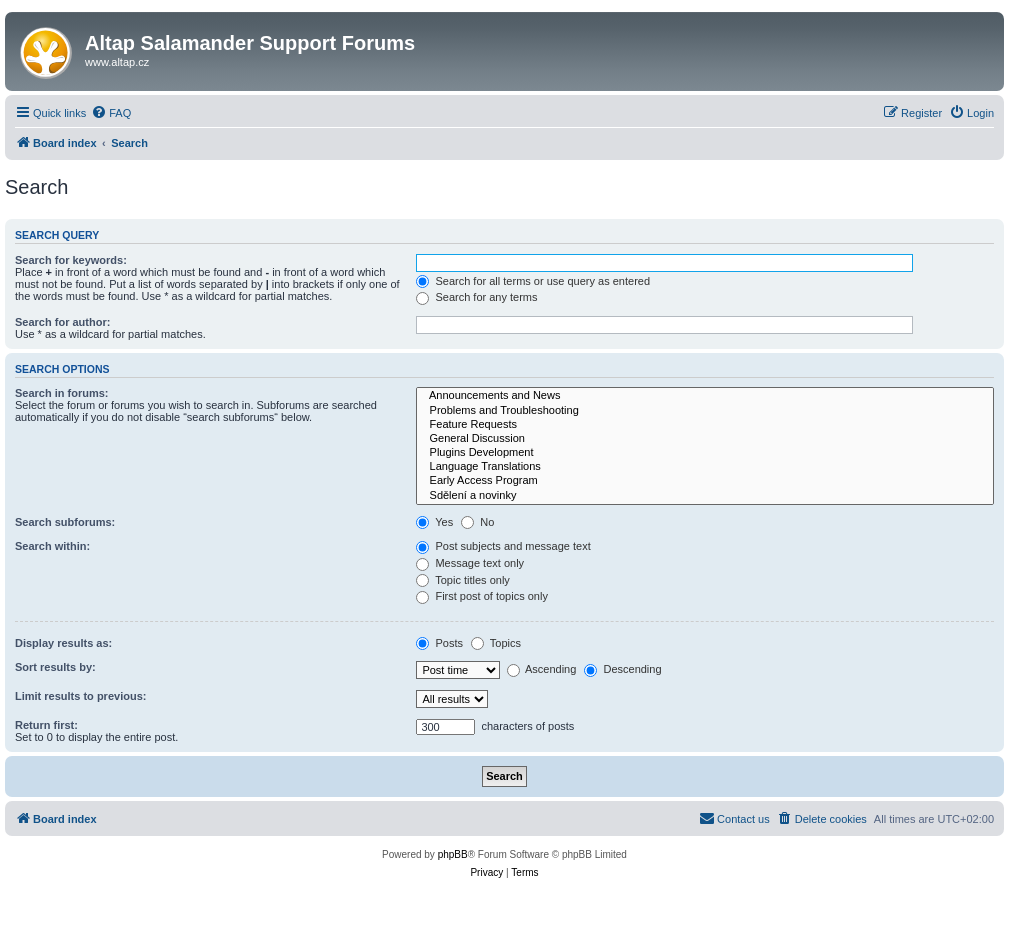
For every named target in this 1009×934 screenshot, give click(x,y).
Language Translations (705, 467)
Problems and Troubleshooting (705, 411)
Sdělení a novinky (705, 496)
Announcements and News (705, 396)
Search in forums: (62, 393)
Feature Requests (705, 425)
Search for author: (62, 322)
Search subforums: (65, 522)
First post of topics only (482, 596)
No (477, 522)
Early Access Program (705, 481)
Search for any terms (476, 297)
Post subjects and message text (503, 546)
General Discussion (705, 439)
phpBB (453, 854)
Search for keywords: (71, 260)
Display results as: (63, 643)
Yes (434, 522)
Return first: (46, 725)
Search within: (52, 546)
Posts (439, 643)
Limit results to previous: (80, 696)
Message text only (470, 563)
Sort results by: (55, 667)
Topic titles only (462, 580)
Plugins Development (705, 453)
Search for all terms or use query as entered (533, 281)
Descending (622, 669)
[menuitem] (111, 113)
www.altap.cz (117, 62)
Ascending (542, 669)
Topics (496, 643)
